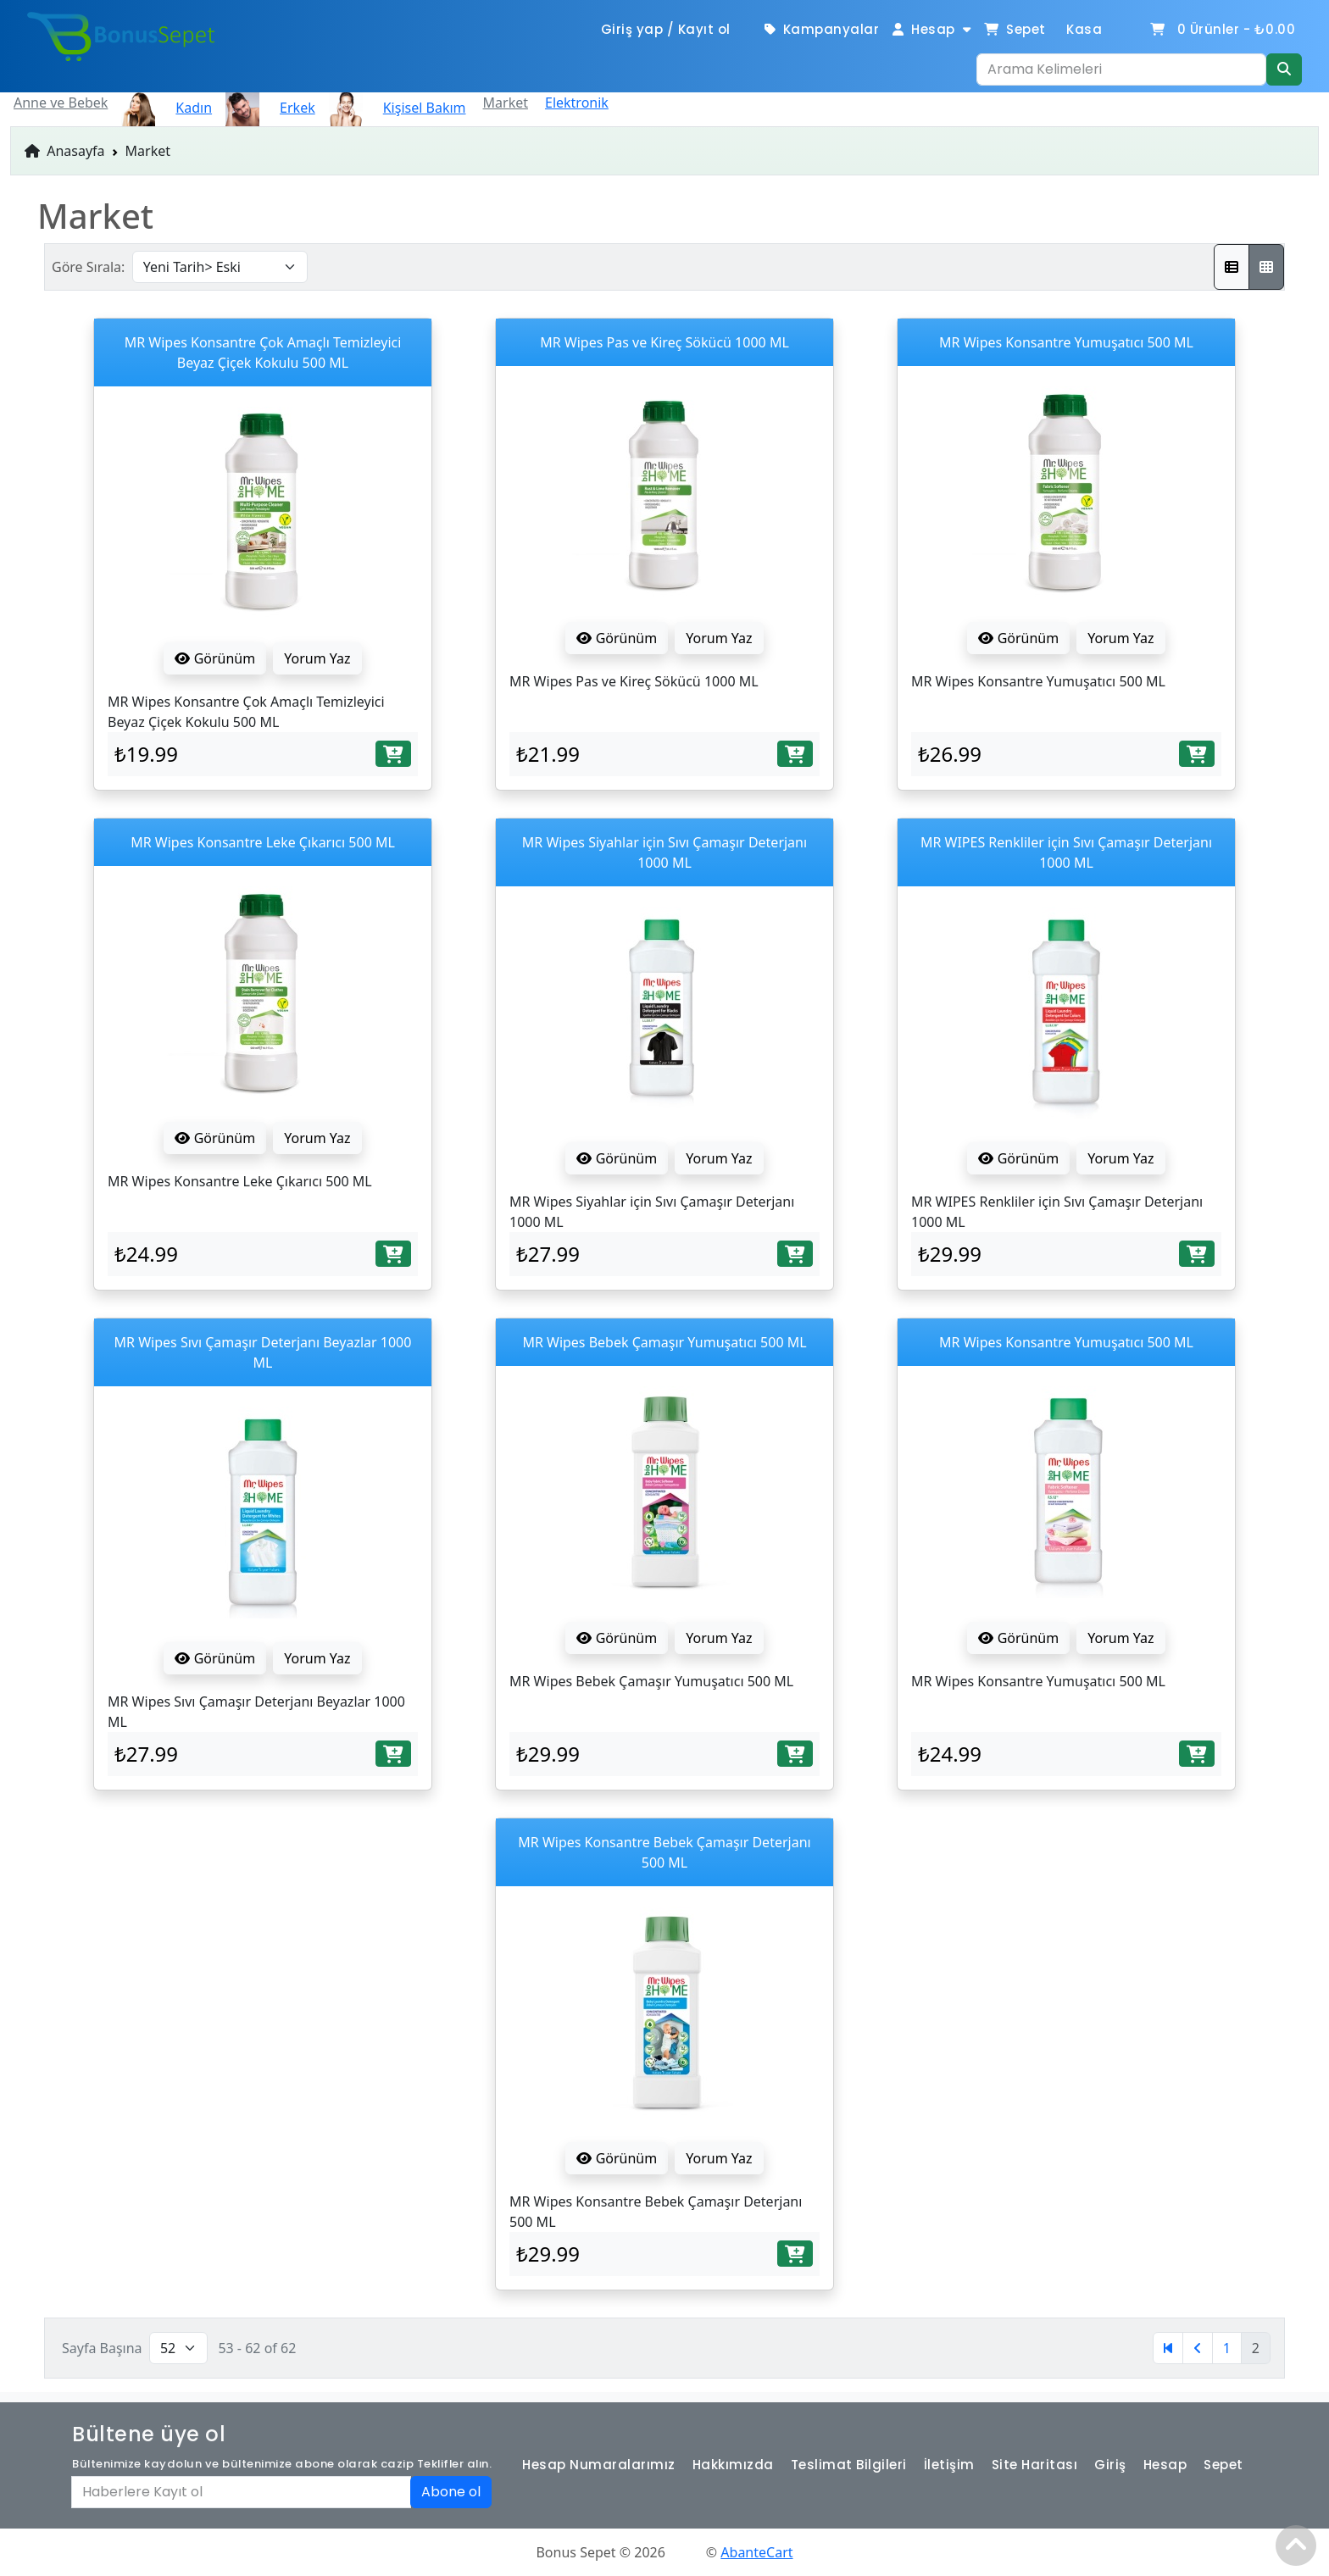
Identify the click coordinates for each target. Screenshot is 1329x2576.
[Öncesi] (1197, 2348)
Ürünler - (1222, 29)
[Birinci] (1168, 2348)
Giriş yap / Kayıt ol (666, 29)
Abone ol (451, 2491)
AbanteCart (756, 2552)
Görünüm (215, 658)
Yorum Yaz (317, 658)
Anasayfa (65, 151)
